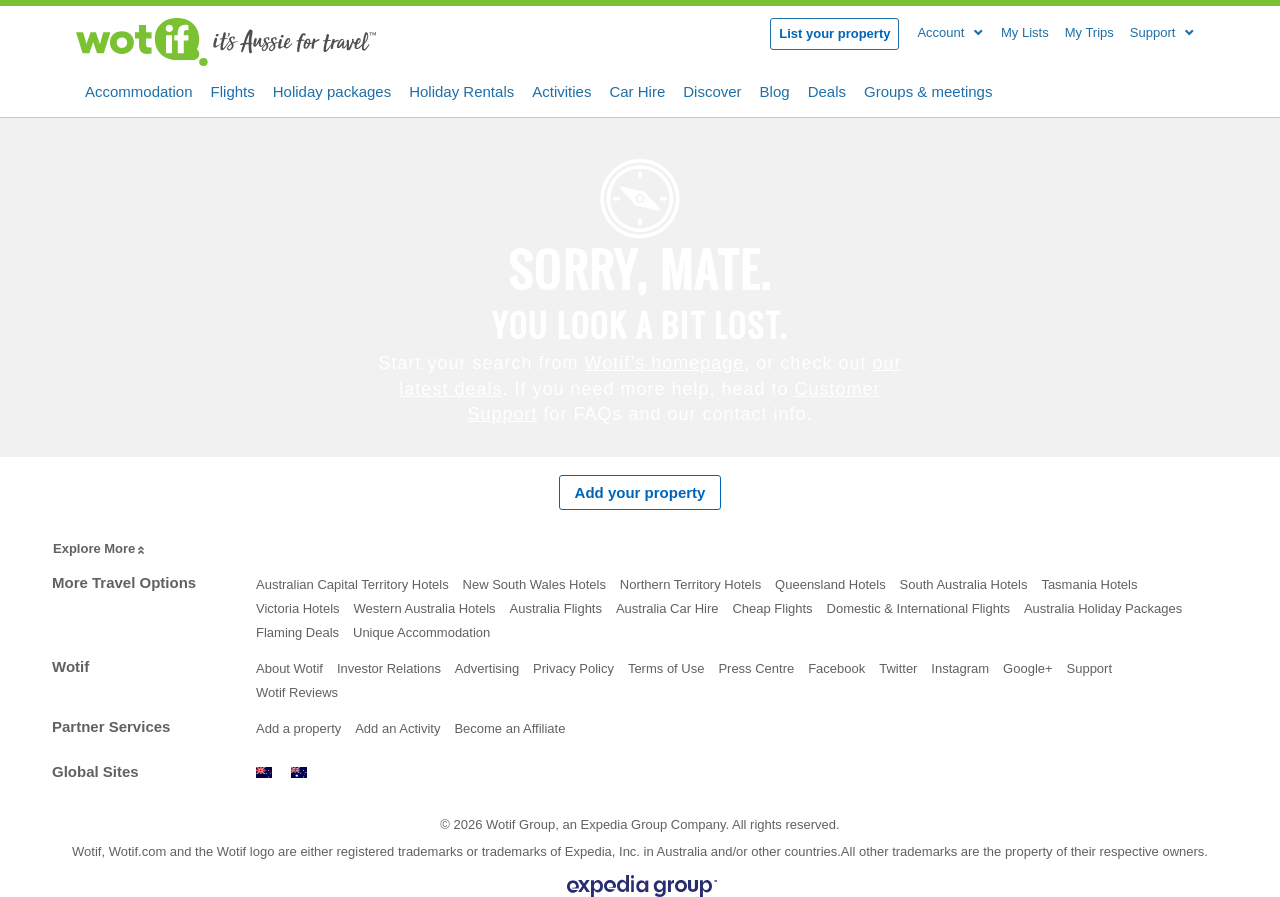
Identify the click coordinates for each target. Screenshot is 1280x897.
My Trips (1089, 32)
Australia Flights (556, 608)
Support (1090, 668)
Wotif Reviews (297, 692)
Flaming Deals (297, 632)
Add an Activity (397, 728)
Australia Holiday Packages (1103, 608)
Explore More (100, 549)
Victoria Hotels (298, 608)
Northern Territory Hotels (690, 584)
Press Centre (756, 668)
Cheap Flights (772, 608)
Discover (712, 90)
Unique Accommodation (421, 632)
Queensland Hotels (830, 584)
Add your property (640, 492)
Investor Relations (389, 668)
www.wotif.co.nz (264, 772)
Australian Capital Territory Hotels (352, 584)
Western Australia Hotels (424, 608)
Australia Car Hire (667, 608)
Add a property (298, 728)
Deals (827, 90)
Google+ (1028, 668)
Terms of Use (666, 668)
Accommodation (139, 90)
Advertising (487, 668)
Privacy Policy (573, 668)
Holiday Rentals (461, 90)
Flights (233, 90)
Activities (561, 90)
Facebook (836, 668)
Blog (775, 90)
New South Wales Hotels (534, 584)
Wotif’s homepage (665, 363)
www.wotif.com (299, 772)
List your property (834, 33)
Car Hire (637, 90)
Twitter (898, 668)
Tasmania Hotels (1089, 584)
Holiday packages (332, 90)
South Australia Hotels (964, 584)
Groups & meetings (928, 90)
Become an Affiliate (509, 728)
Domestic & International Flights (919, 608)
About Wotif (289, 668)
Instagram (960, 668)
